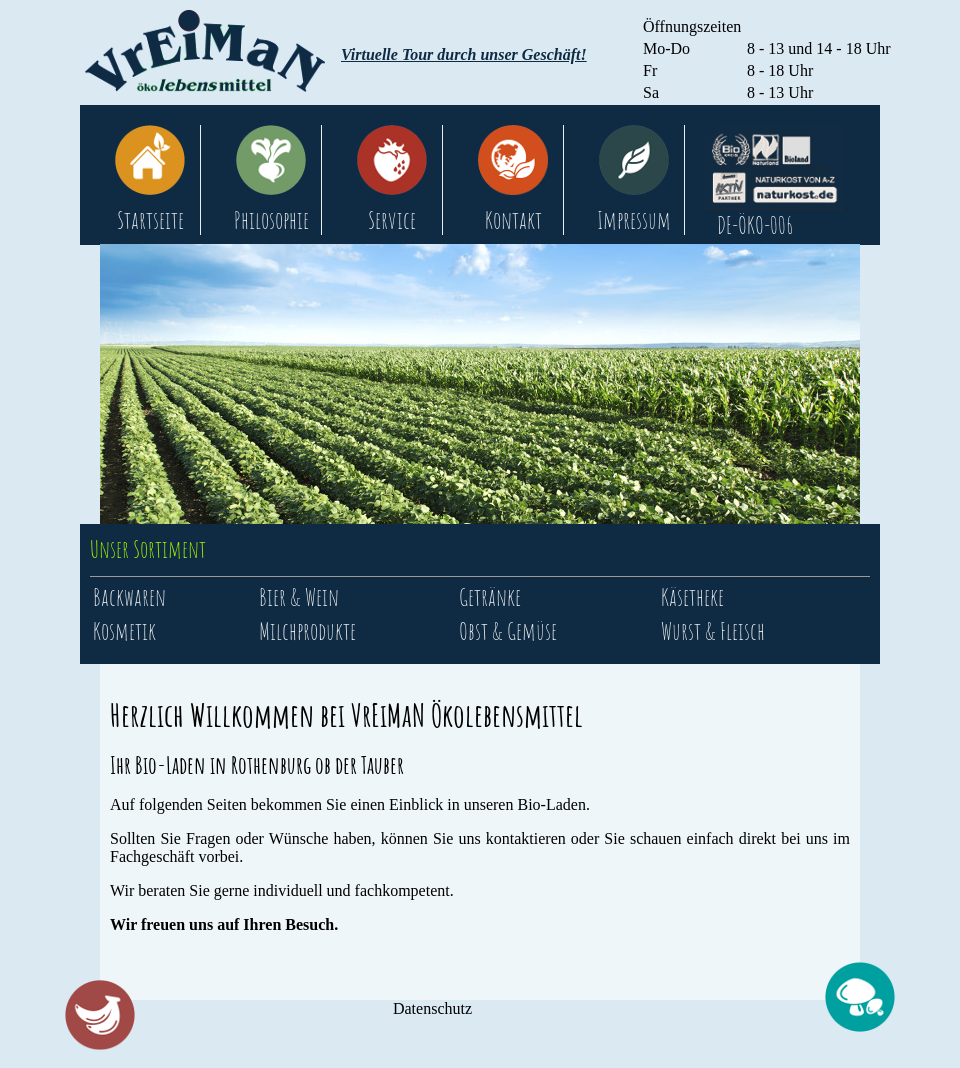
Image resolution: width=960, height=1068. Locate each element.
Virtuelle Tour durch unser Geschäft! (464, 54)
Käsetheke (692, 597)
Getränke (490, 597)
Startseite (150, 220)
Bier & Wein (299, 597)
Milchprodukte (307, 631)
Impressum (634, 220)
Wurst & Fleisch (713, 631)
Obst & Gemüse (508, 631)
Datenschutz (432, 1008)
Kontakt (513, 220)
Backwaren (129, 597)
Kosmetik (124, 631)
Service (392, 220)
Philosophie (271, 220)
